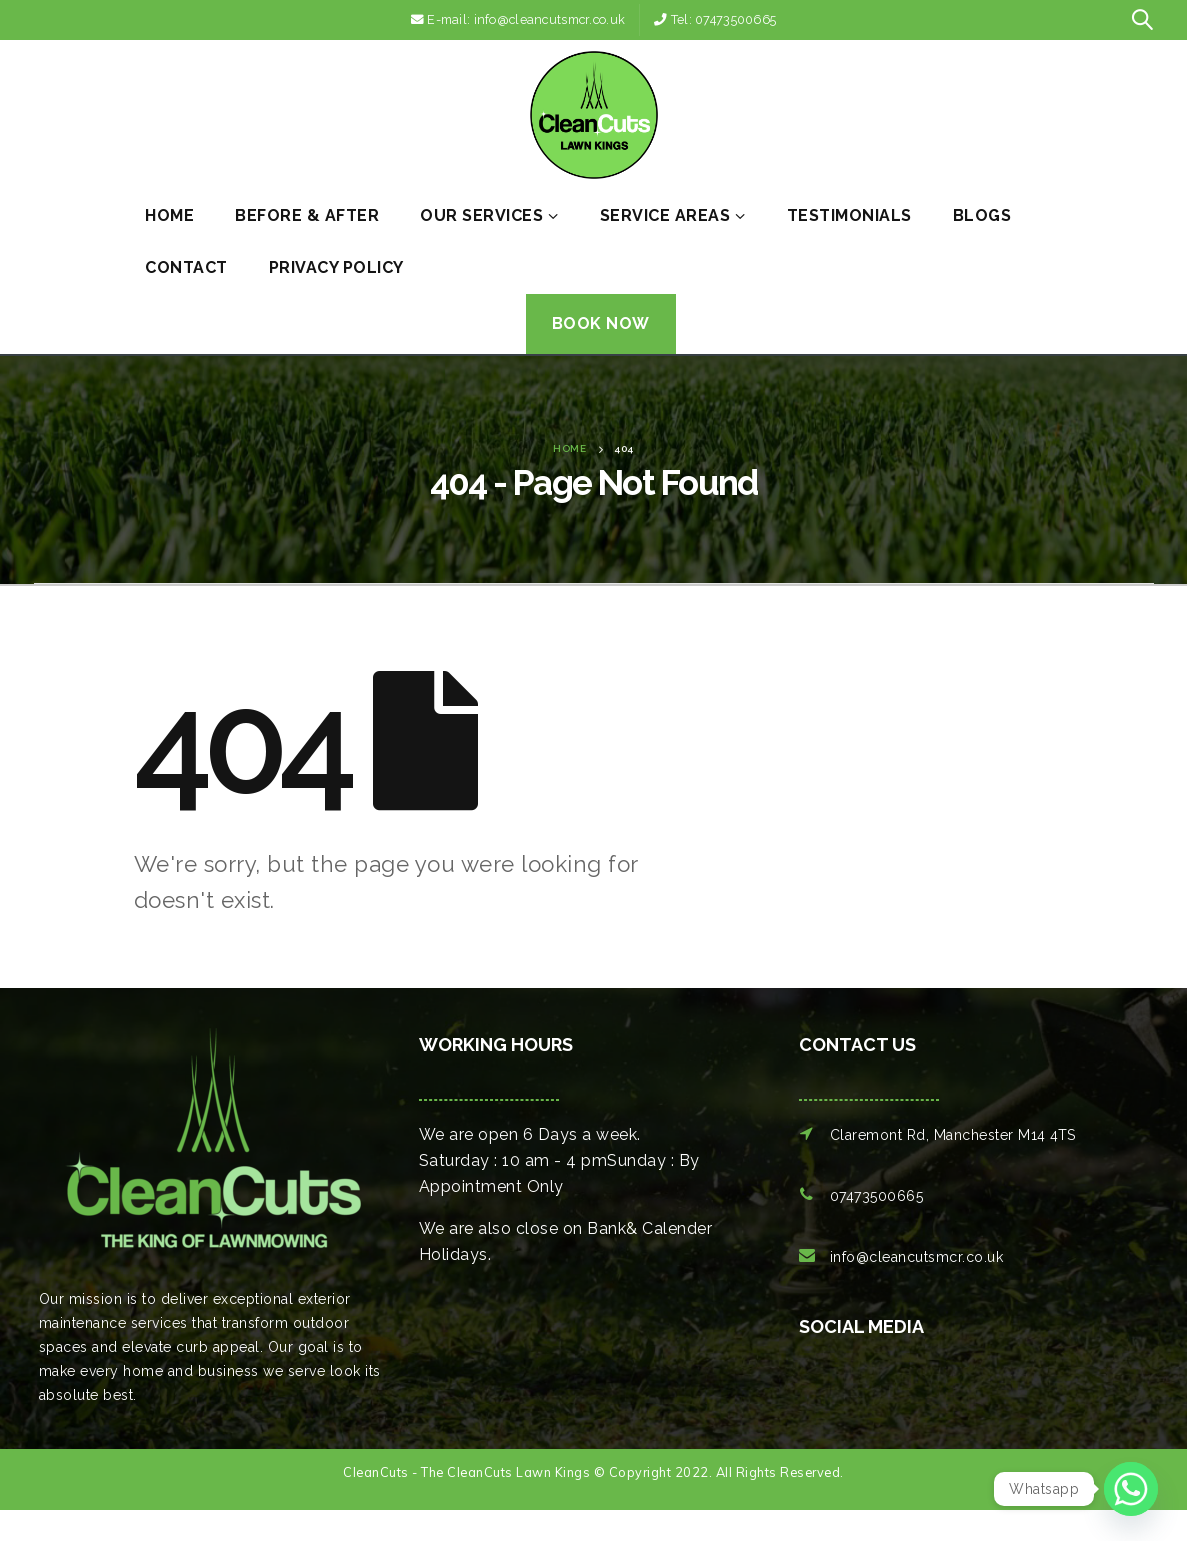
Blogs (982, 215)
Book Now (601, 323)
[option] (824, 1397)
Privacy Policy (336, 267)
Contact (186, 267)
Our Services (481, 215)
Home (169, 215)
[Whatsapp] (1131, 1489)
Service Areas (665, 215)
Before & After (307, 215)
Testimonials (849, 215)
